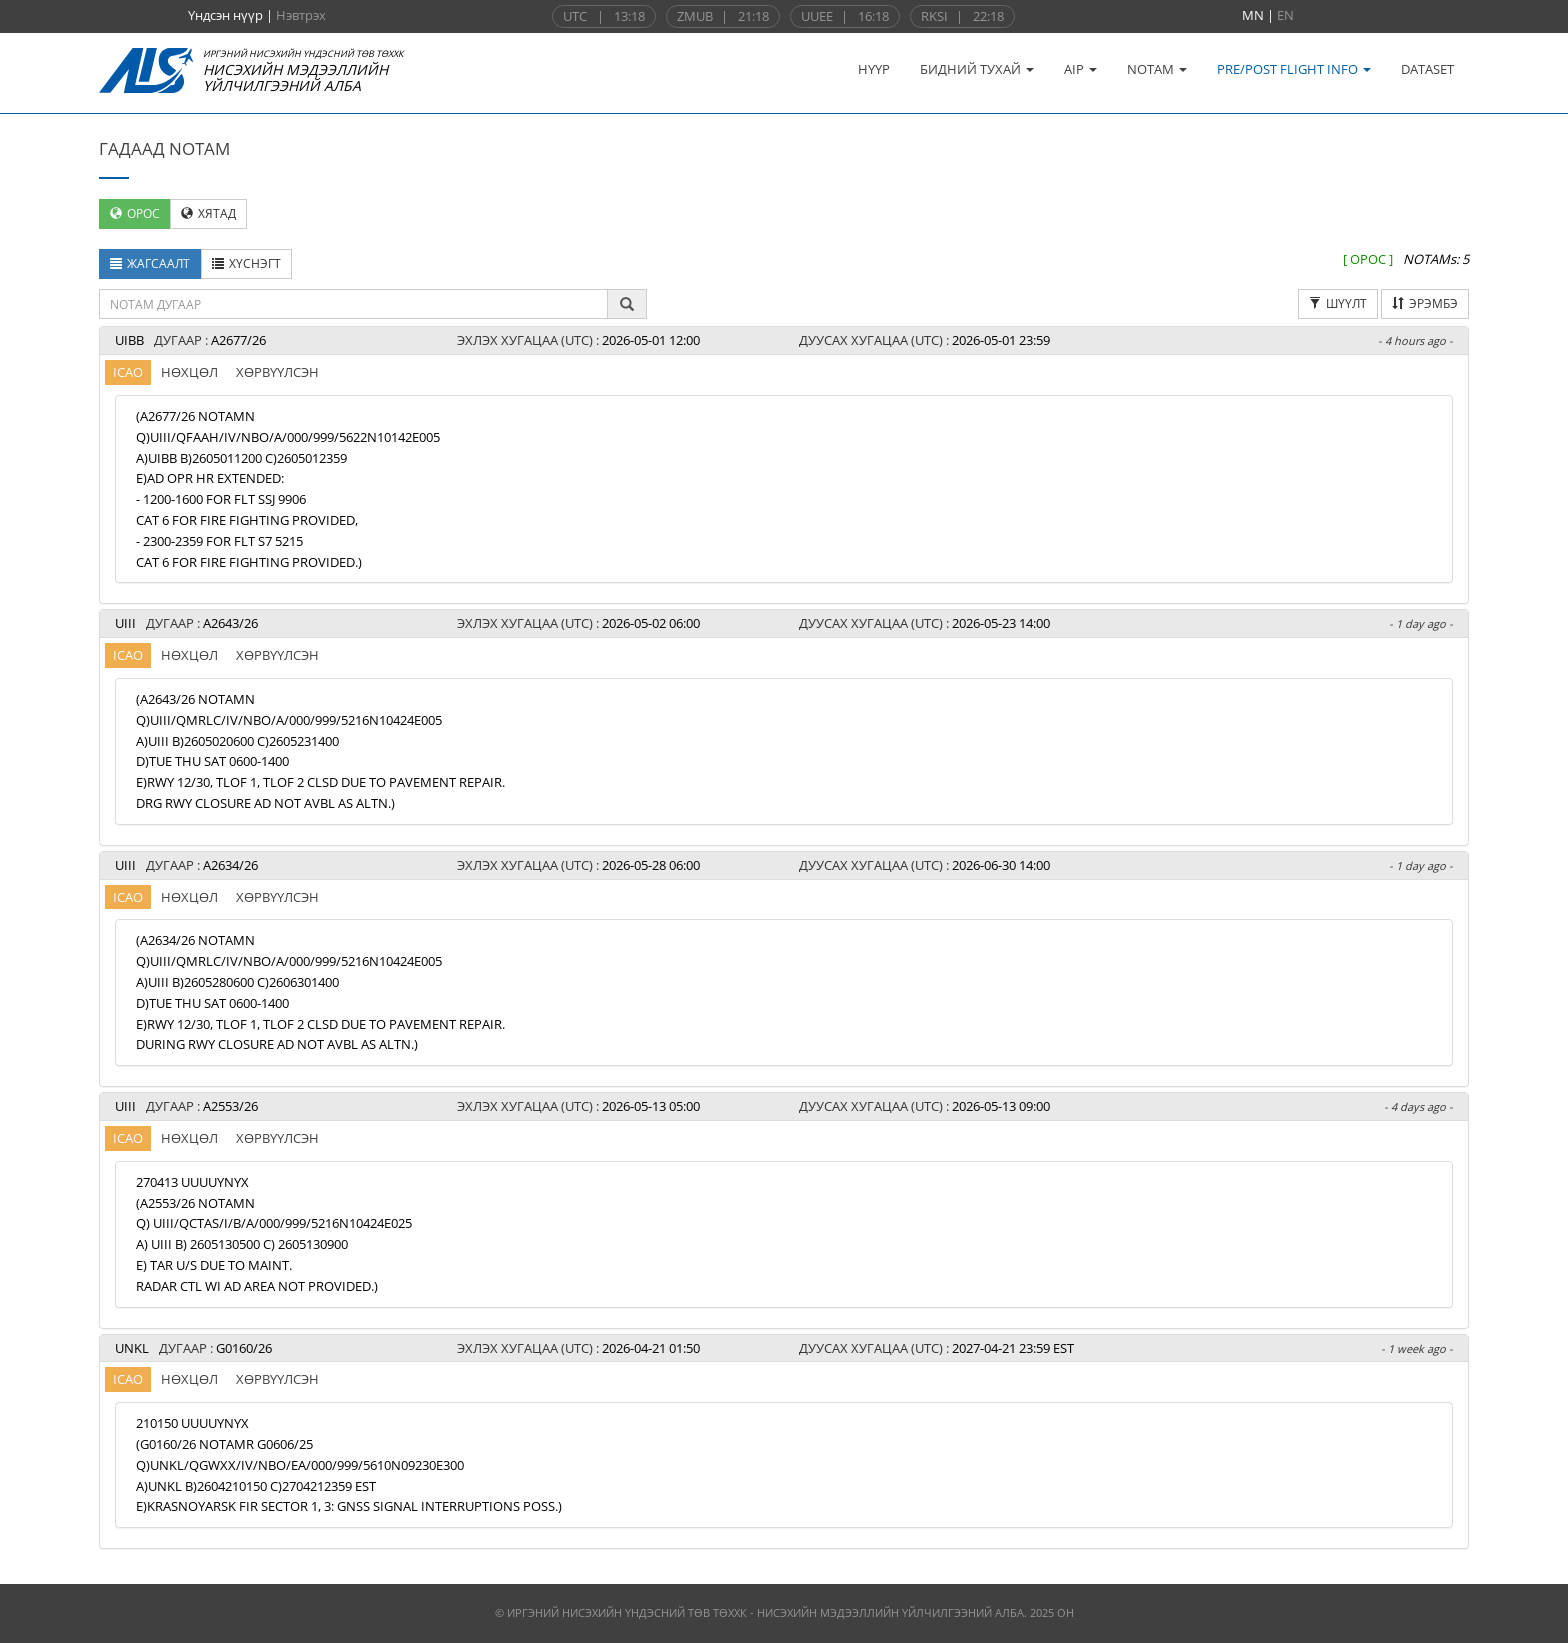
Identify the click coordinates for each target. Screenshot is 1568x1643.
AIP (1080, 69)
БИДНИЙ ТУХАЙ (977, 69)
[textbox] (353, 304)
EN (1285, 15)
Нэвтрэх (301, 15)
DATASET (1427, 69)
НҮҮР (874, 69)
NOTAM (1157, 69)
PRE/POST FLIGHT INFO (1294, 69)
